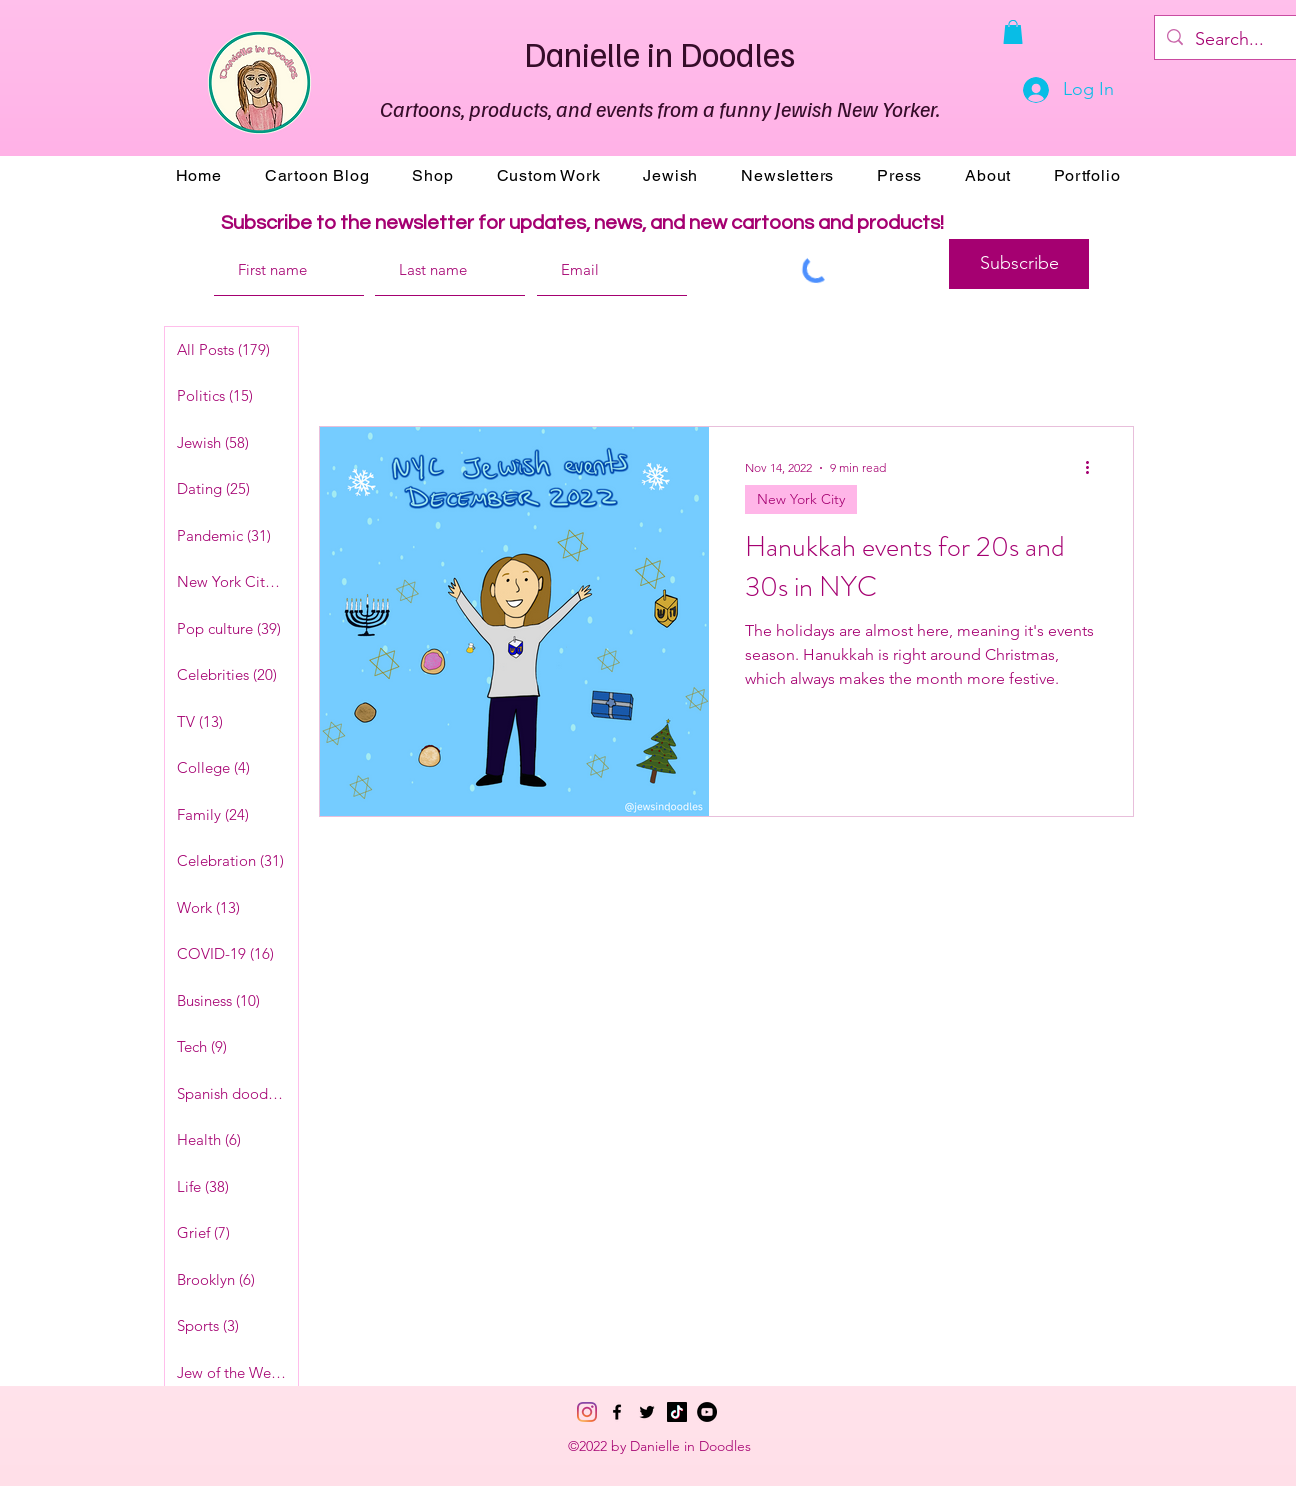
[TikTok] (677, 1412)
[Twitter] (647, 1412)
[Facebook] (617, 1412)
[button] (1013, 32)
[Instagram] (587, 1412)
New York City (801, 499)
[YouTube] (707, 1412)
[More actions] (1094, 468)
